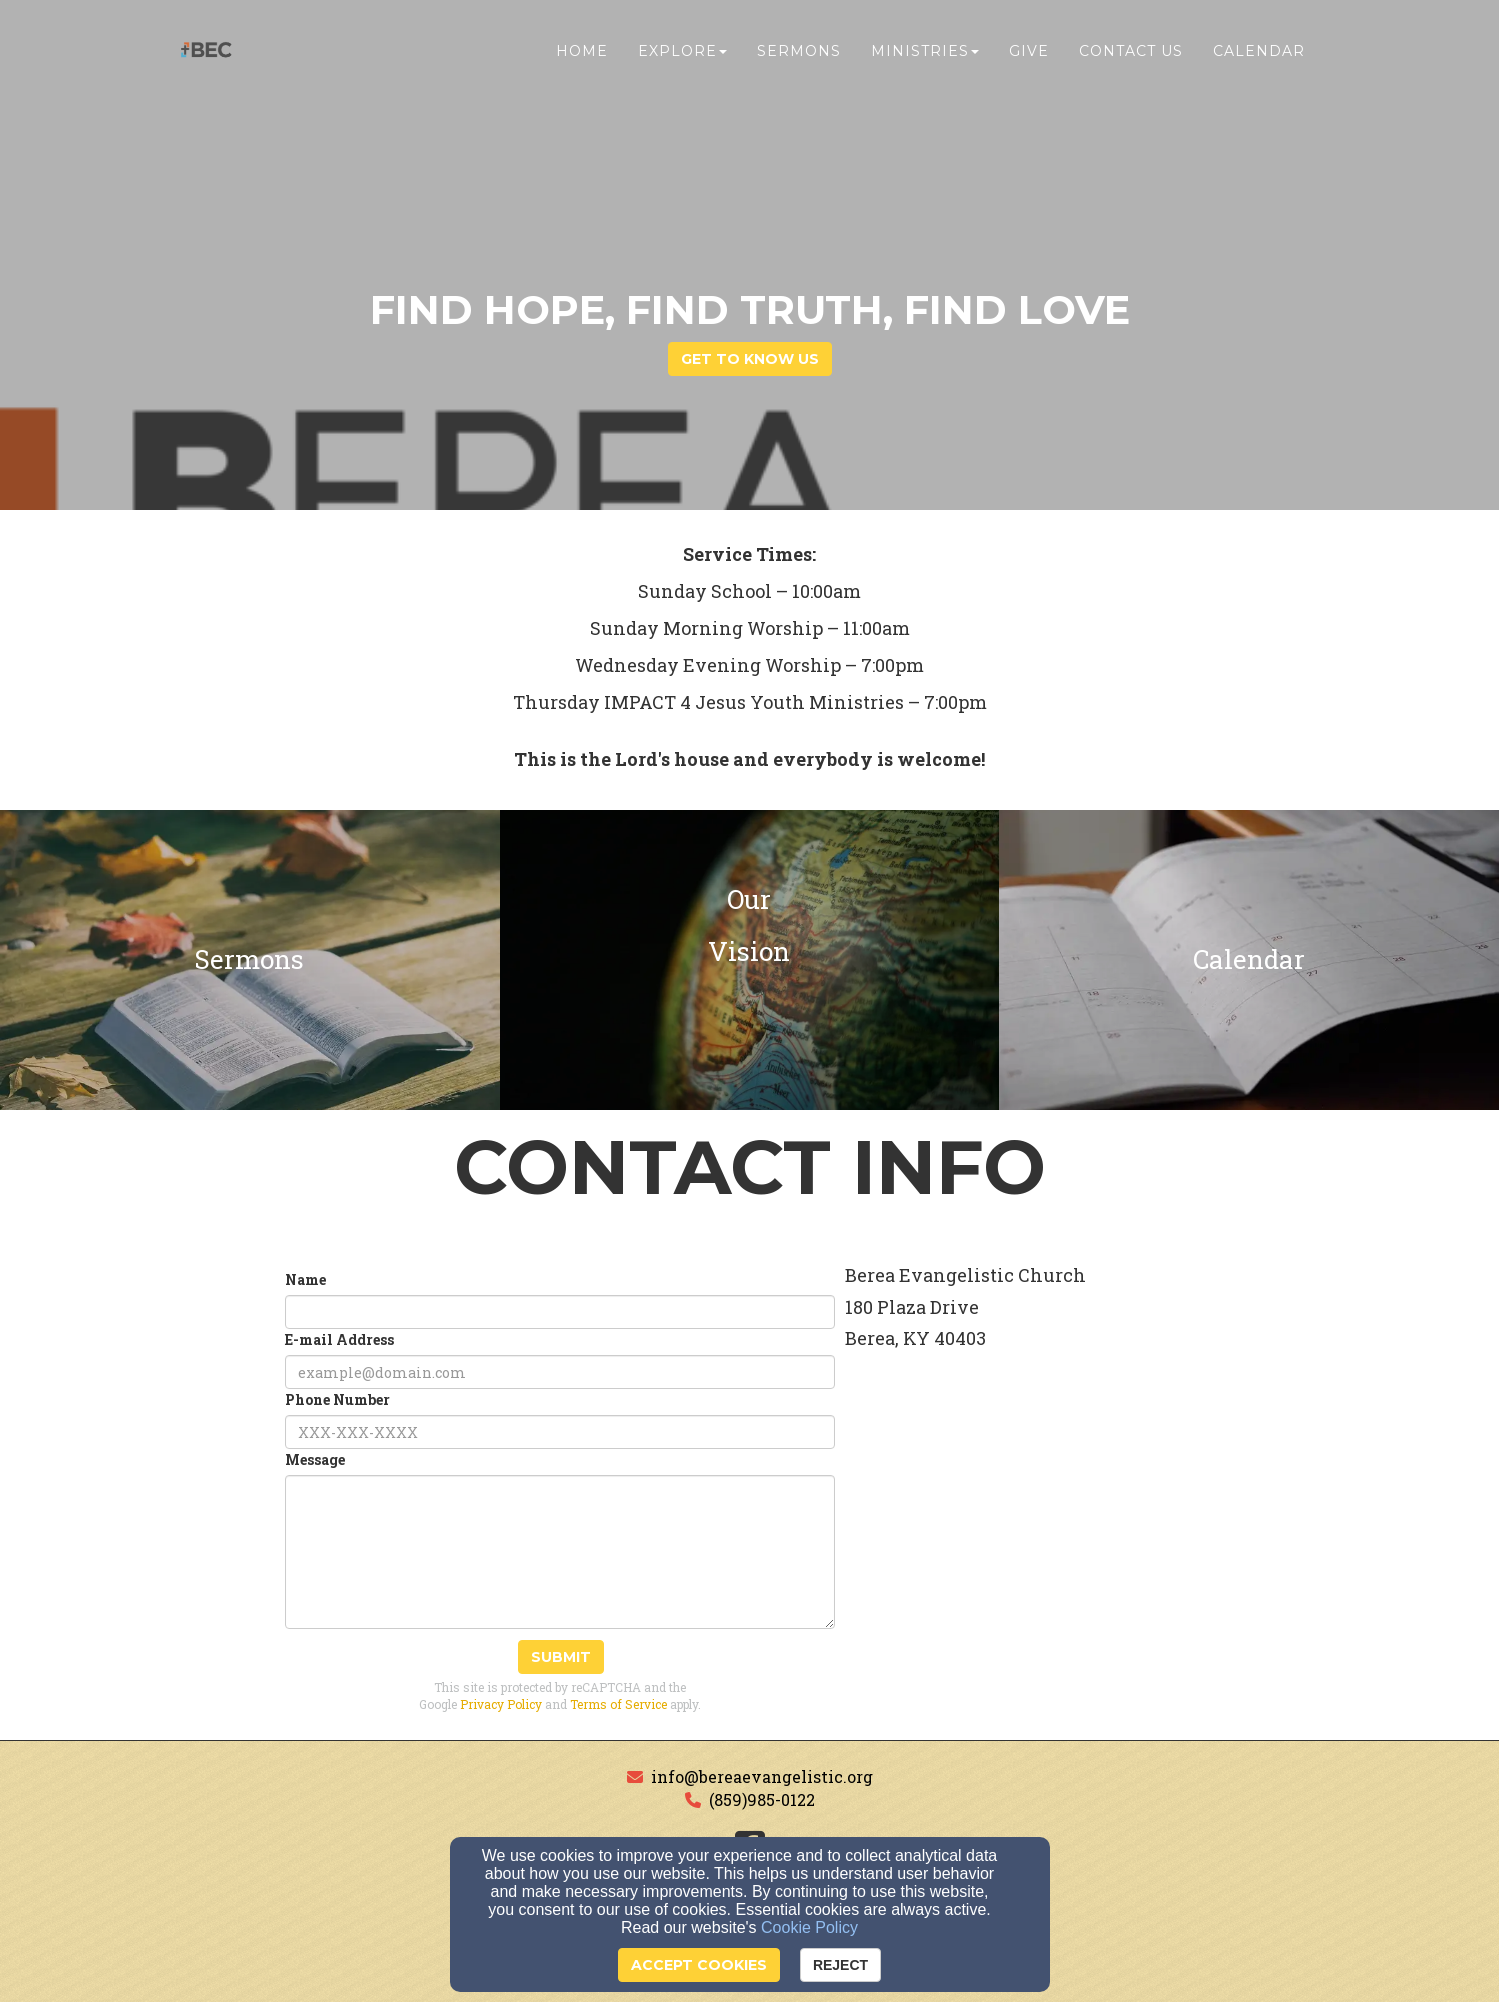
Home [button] (582, 57)
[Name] (560, 1312)
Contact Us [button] (1131, 57)
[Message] (560, 1552)
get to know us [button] (750, 359)
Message (315, 1459)
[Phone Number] (560, 1432)
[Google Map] (1082, 1554)
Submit (561, 1657)
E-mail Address (339, 1339)
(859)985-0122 (762, 1799)
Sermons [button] (799, 57)
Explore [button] (682, 57)
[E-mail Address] (560, 1372)
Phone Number (337, 1399)
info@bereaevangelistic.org (762, 1776)
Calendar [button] (1259, 57)
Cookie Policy (809, 1927)
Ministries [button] (925, 57)
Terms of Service (618, 1704)
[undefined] (250, 960)
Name (305, 1279)
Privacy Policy (501, 1704)
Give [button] (1029, 57)
